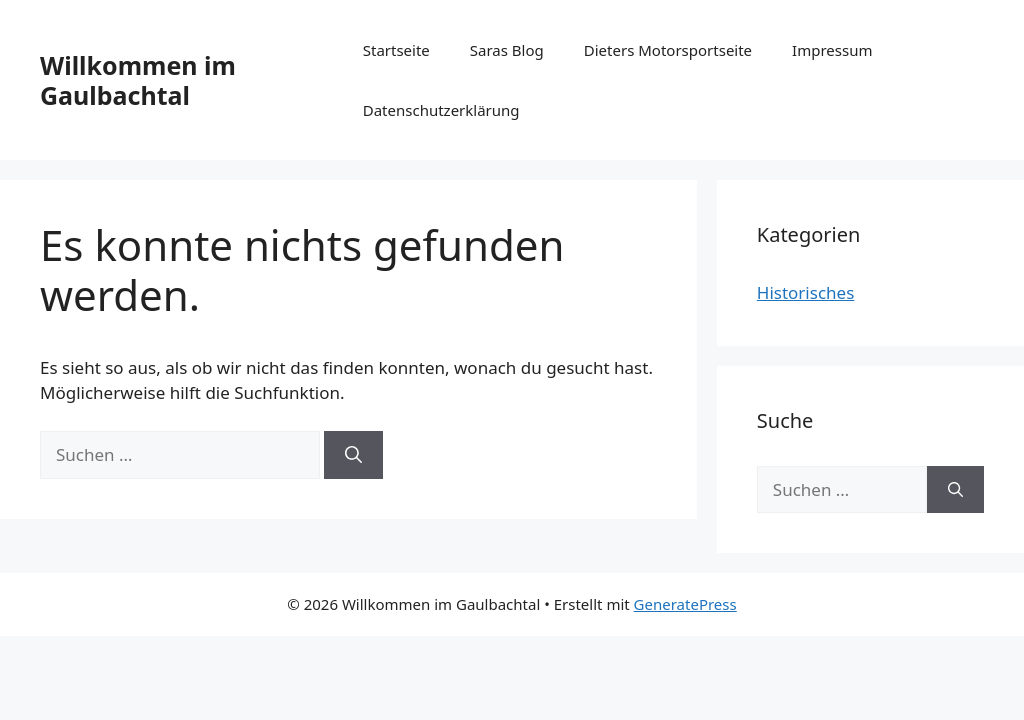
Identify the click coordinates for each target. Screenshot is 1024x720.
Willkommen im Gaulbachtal (138, 80)
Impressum (832, 50)
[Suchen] (353, 455)
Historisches (806, 292)
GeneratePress (685, 604)
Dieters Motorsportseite (668, 50)
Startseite (396, 50)
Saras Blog (507, 50)
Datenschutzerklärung (441, 110)
